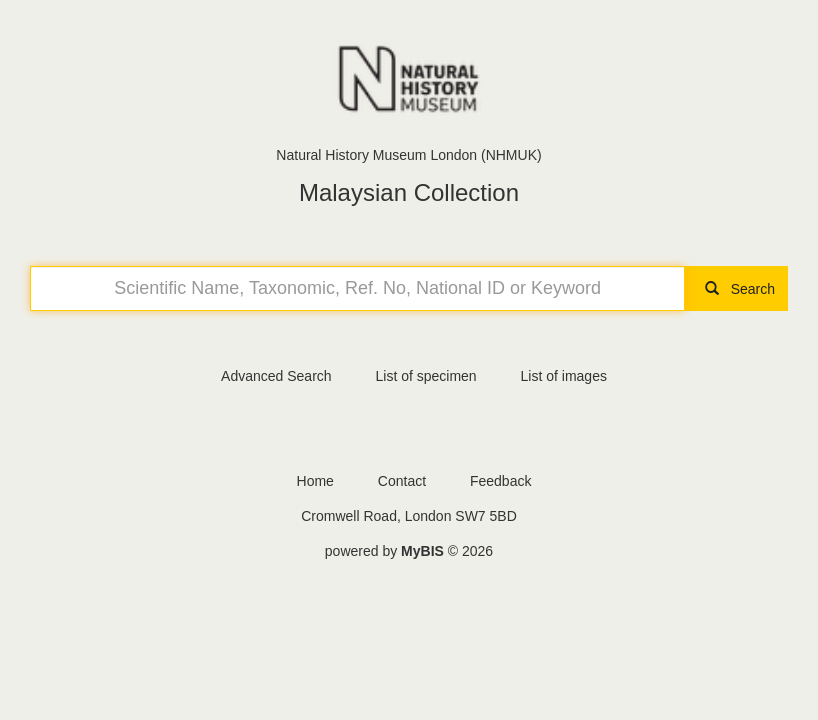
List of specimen (425, 376)
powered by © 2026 (409, 551)
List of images (564, 376)
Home (315, 481)
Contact (402, 481)
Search (736, 289)
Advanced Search (276, 376)
